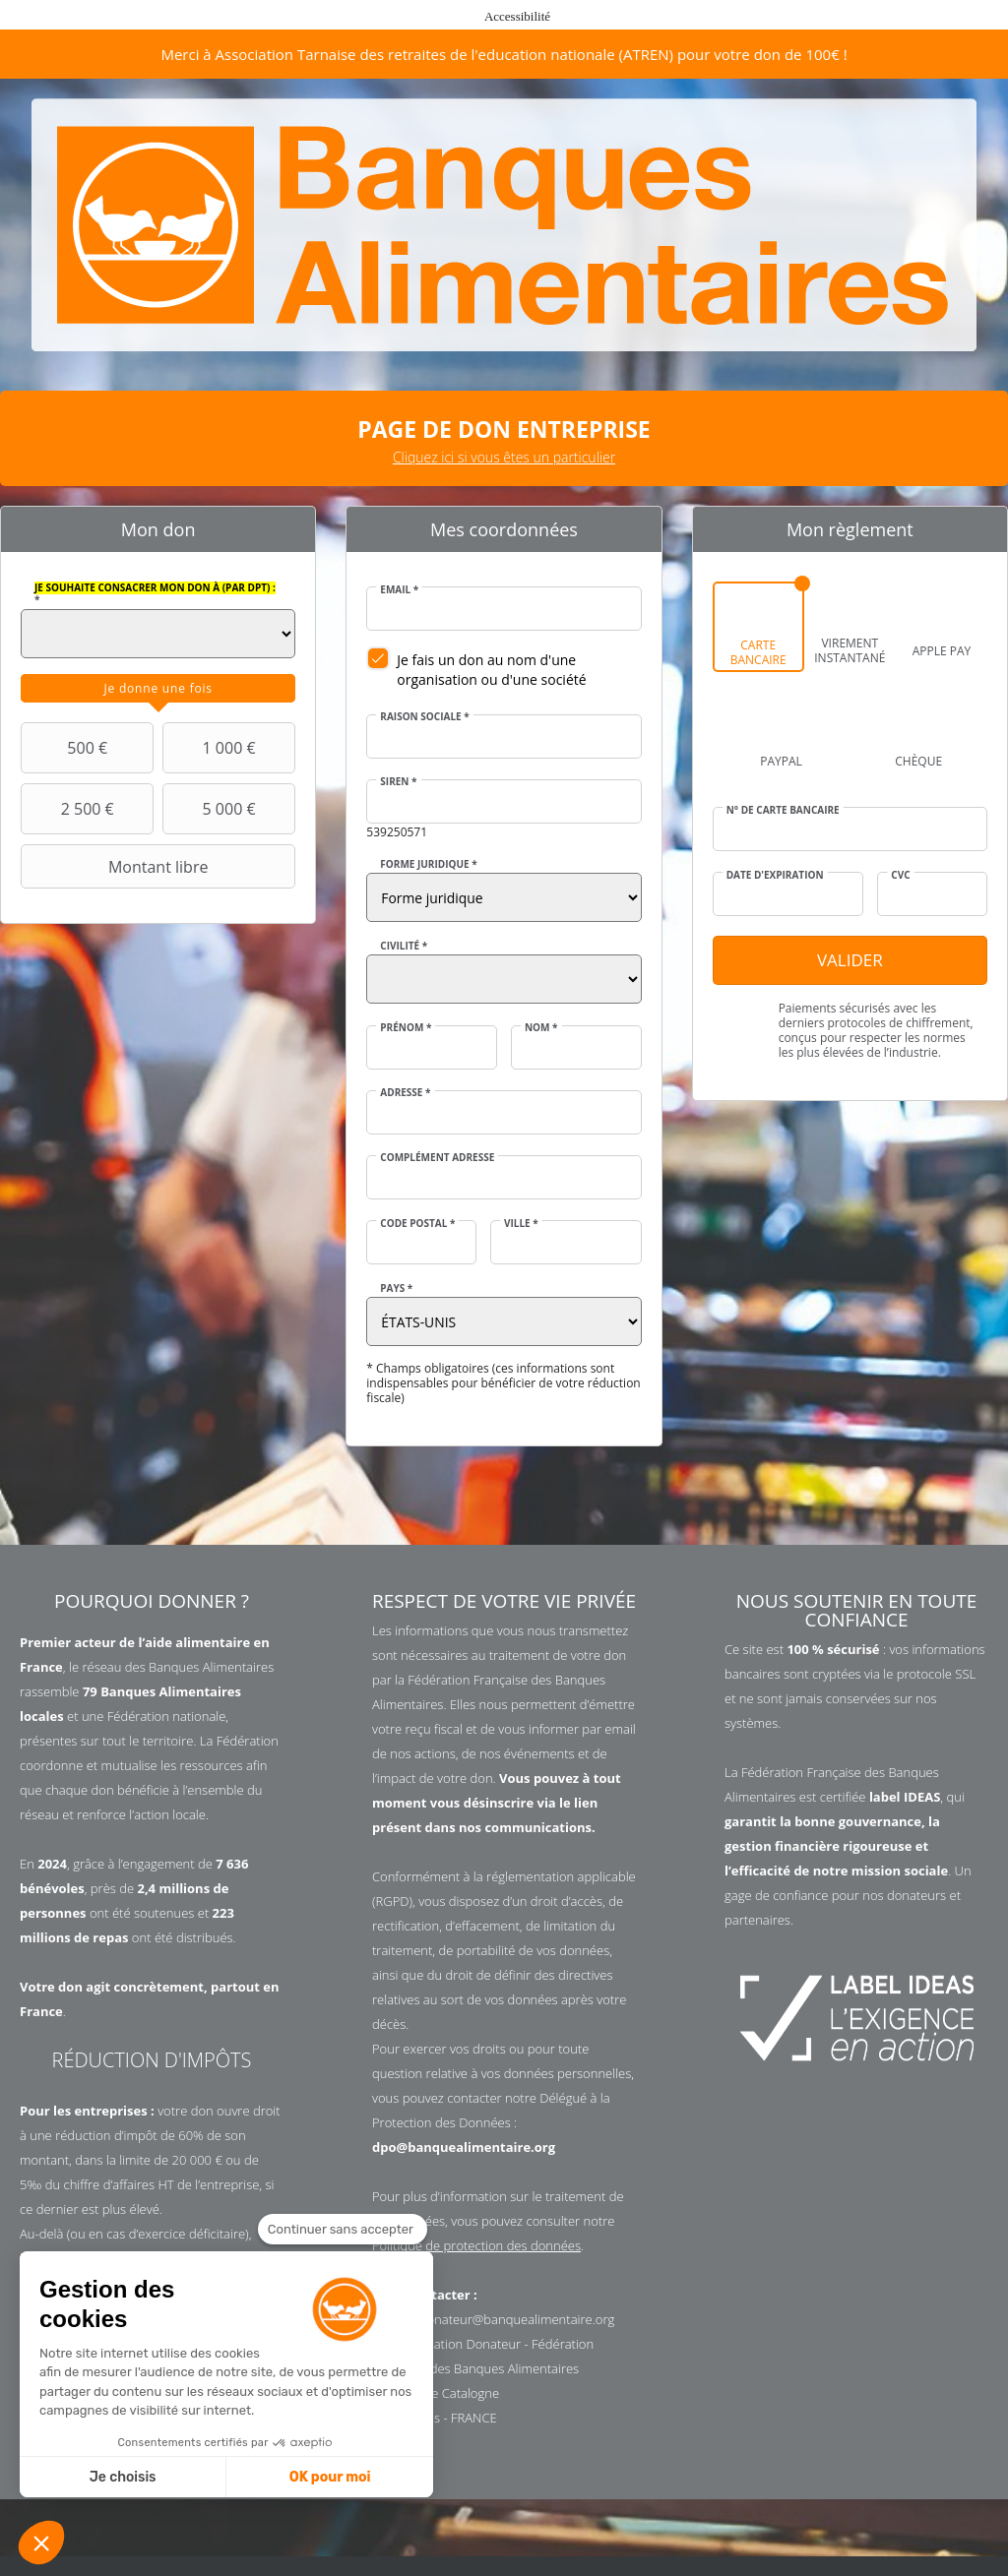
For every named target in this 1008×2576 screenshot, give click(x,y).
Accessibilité (517, 16)
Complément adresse (437, 1157)
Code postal (417, 1223)
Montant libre (117, 867)
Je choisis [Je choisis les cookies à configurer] (123, 2477)
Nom (541, 1027)
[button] (41, 2542)
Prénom (405, 1027)
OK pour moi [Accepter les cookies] (330, 2477)
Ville (521, 1223)
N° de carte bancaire (783, 810)
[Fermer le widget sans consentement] (342, 2229)
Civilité (403, 945)
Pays (396, 1288)
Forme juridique (428, 864)
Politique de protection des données (476, 2245)
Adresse (405, 1092)
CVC (900, 875)
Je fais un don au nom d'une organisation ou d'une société (491, 669)
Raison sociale (424, 716)
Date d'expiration (775, 875)
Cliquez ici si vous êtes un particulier (504, 457)
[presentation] (158, 689)
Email (399, 589)
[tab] (158, 689)
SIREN (398, 781)
